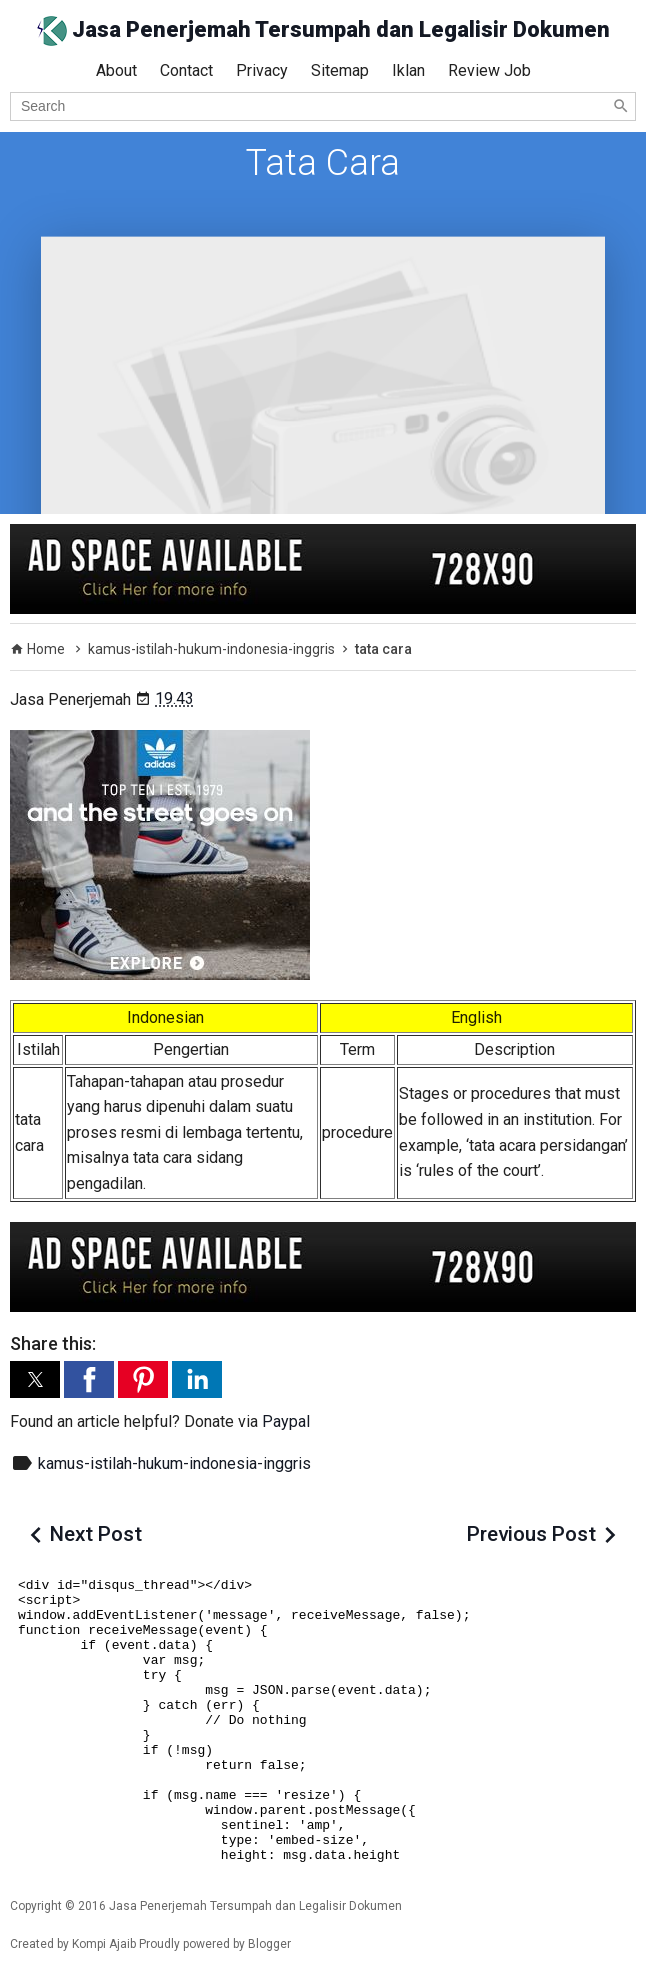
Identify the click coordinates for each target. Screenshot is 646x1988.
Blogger (269, 1944)
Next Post (96, 1534)
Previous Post (531, 1534)
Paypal (286, 1421)
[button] (35, 1379)
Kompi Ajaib (104, 1944)
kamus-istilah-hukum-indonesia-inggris (174, 1463)
